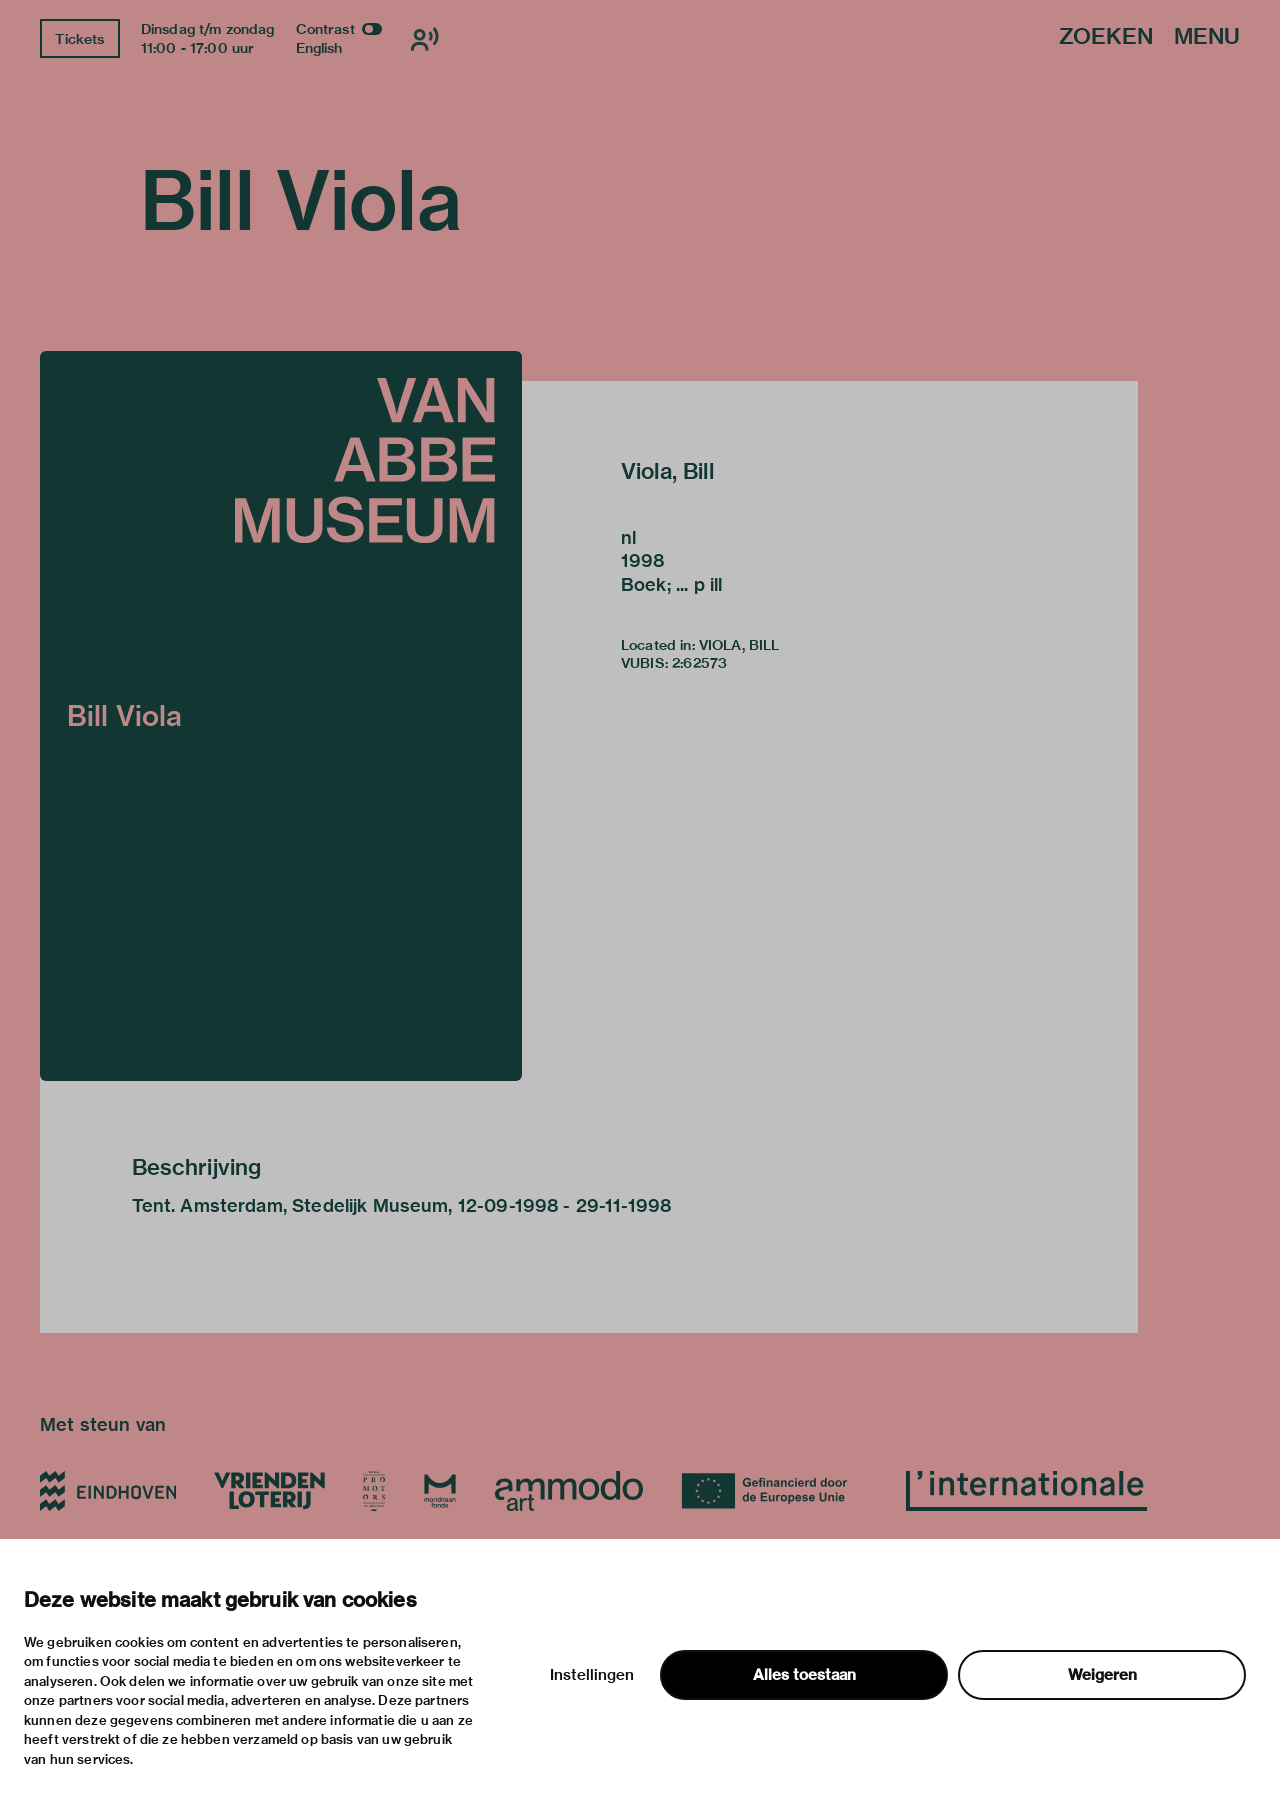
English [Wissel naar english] (319, 48)
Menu (1207, 37)
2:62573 (699, 663)
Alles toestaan (804, 1675)
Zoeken (1106, 37)
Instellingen (592, 1675)
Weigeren (1102, 1675)
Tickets (79, 39)
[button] (281, 716)
